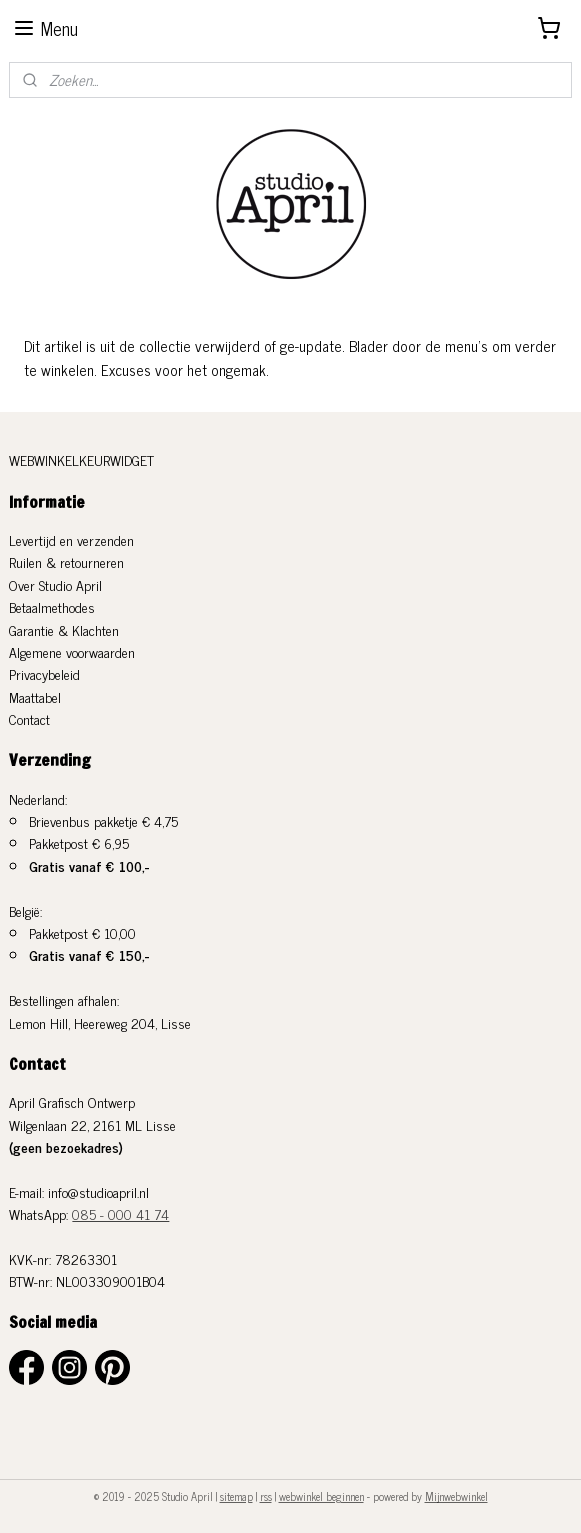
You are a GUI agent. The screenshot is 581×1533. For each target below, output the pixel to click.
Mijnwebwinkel (456, 1496)
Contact (29, 718)
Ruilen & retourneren (66, 561)
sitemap (236, 1496)
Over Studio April (55, 584)
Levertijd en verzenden (71, 539)
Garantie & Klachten (64, 629)
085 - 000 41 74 (120, 1213)
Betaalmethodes (52, 606)
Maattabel (35, 696)
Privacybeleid (44, 673)
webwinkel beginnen (321, 1496)
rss (266, 1496)
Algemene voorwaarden (72, 651)
